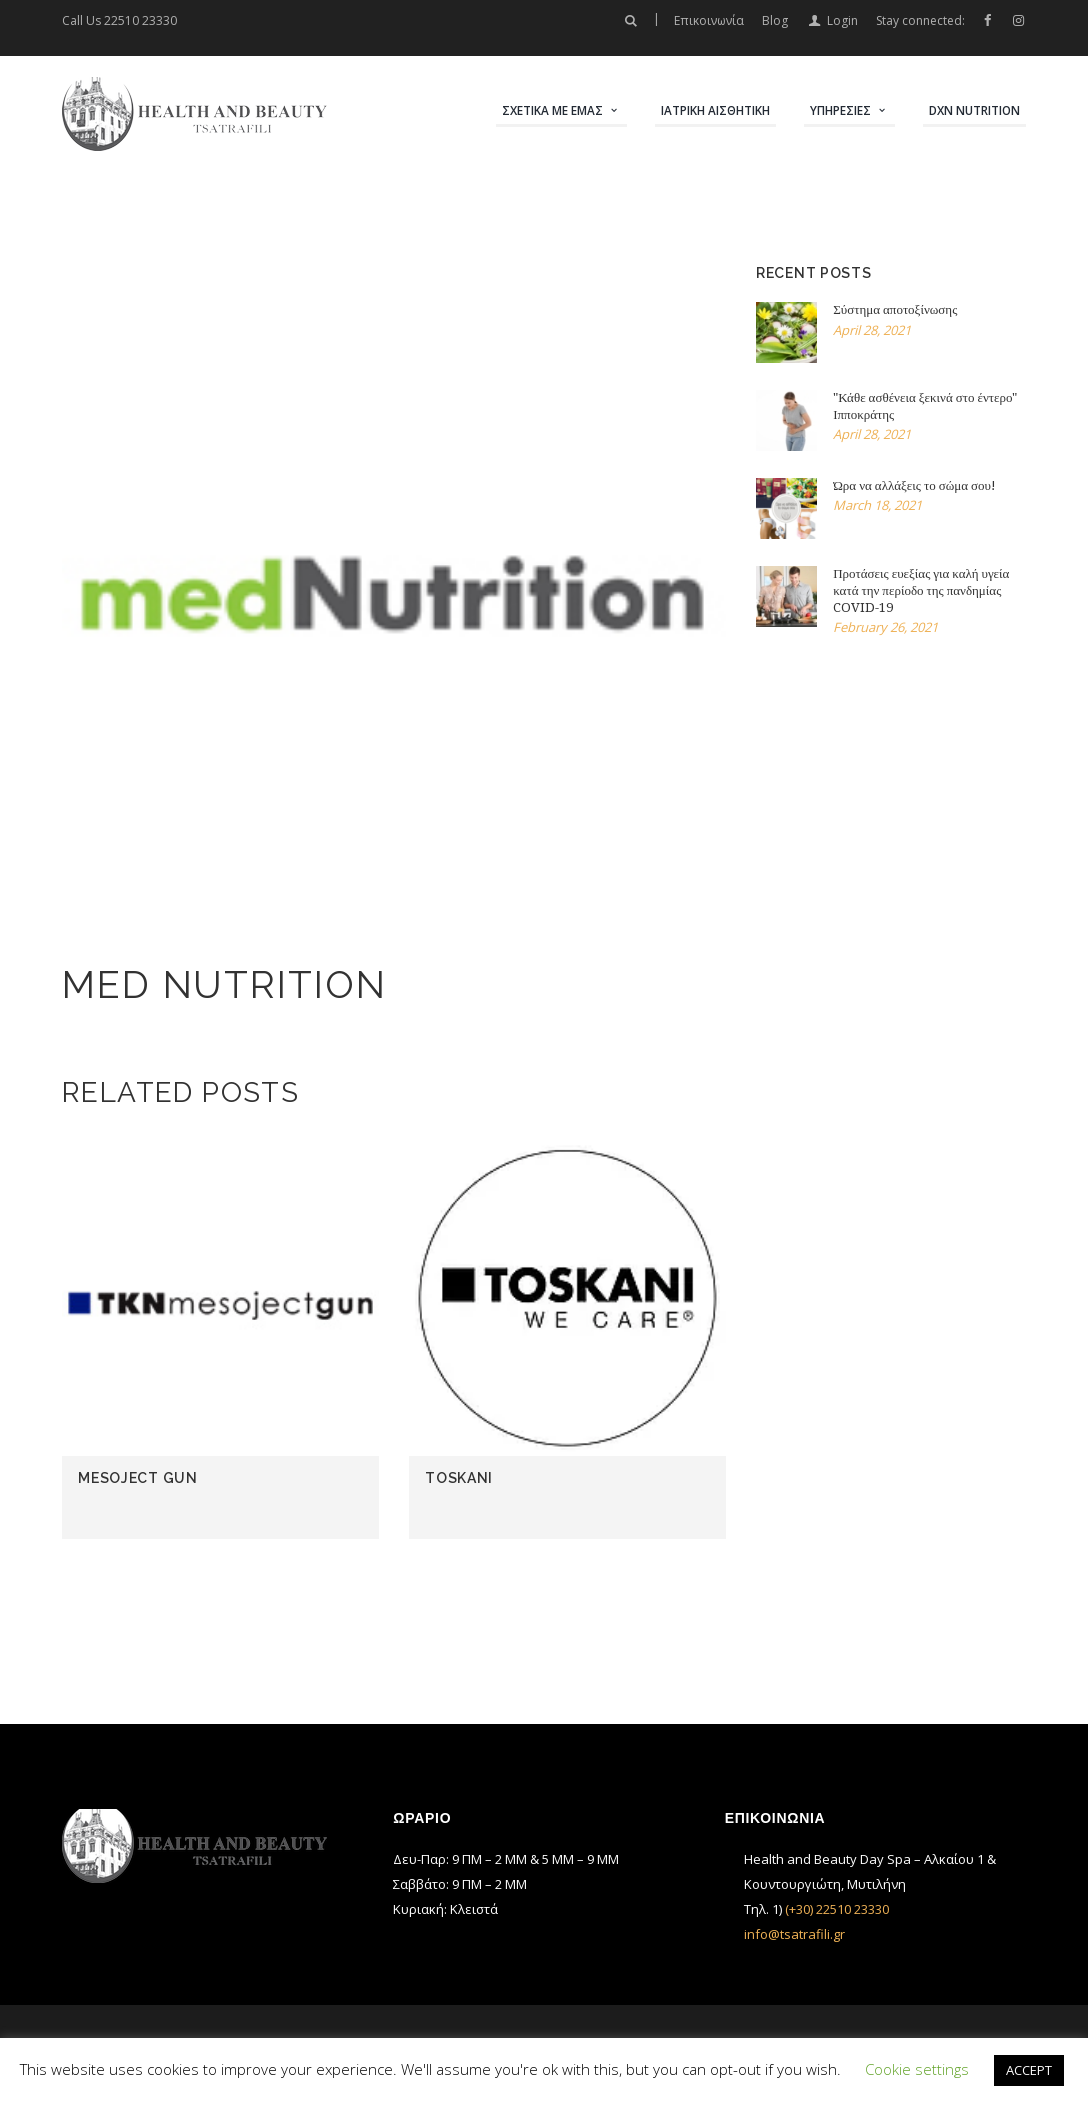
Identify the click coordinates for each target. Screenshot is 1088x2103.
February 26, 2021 (885, 627)
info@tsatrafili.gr (794, 1934)
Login (842, 20)
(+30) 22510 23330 (837, 1909)
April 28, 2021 (872, 330)
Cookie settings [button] (917, 2069)
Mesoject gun (137, 1478)
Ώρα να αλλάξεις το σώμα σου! (914, 485)
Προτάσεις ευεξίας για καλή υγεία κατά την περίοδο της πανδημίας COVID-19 (921, 590)
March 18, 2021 (877, 505)
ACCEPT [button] (1029, 2070)
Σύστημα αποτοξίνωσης (895, 309)
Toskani (459, 1478)
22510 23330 (140, 20)
